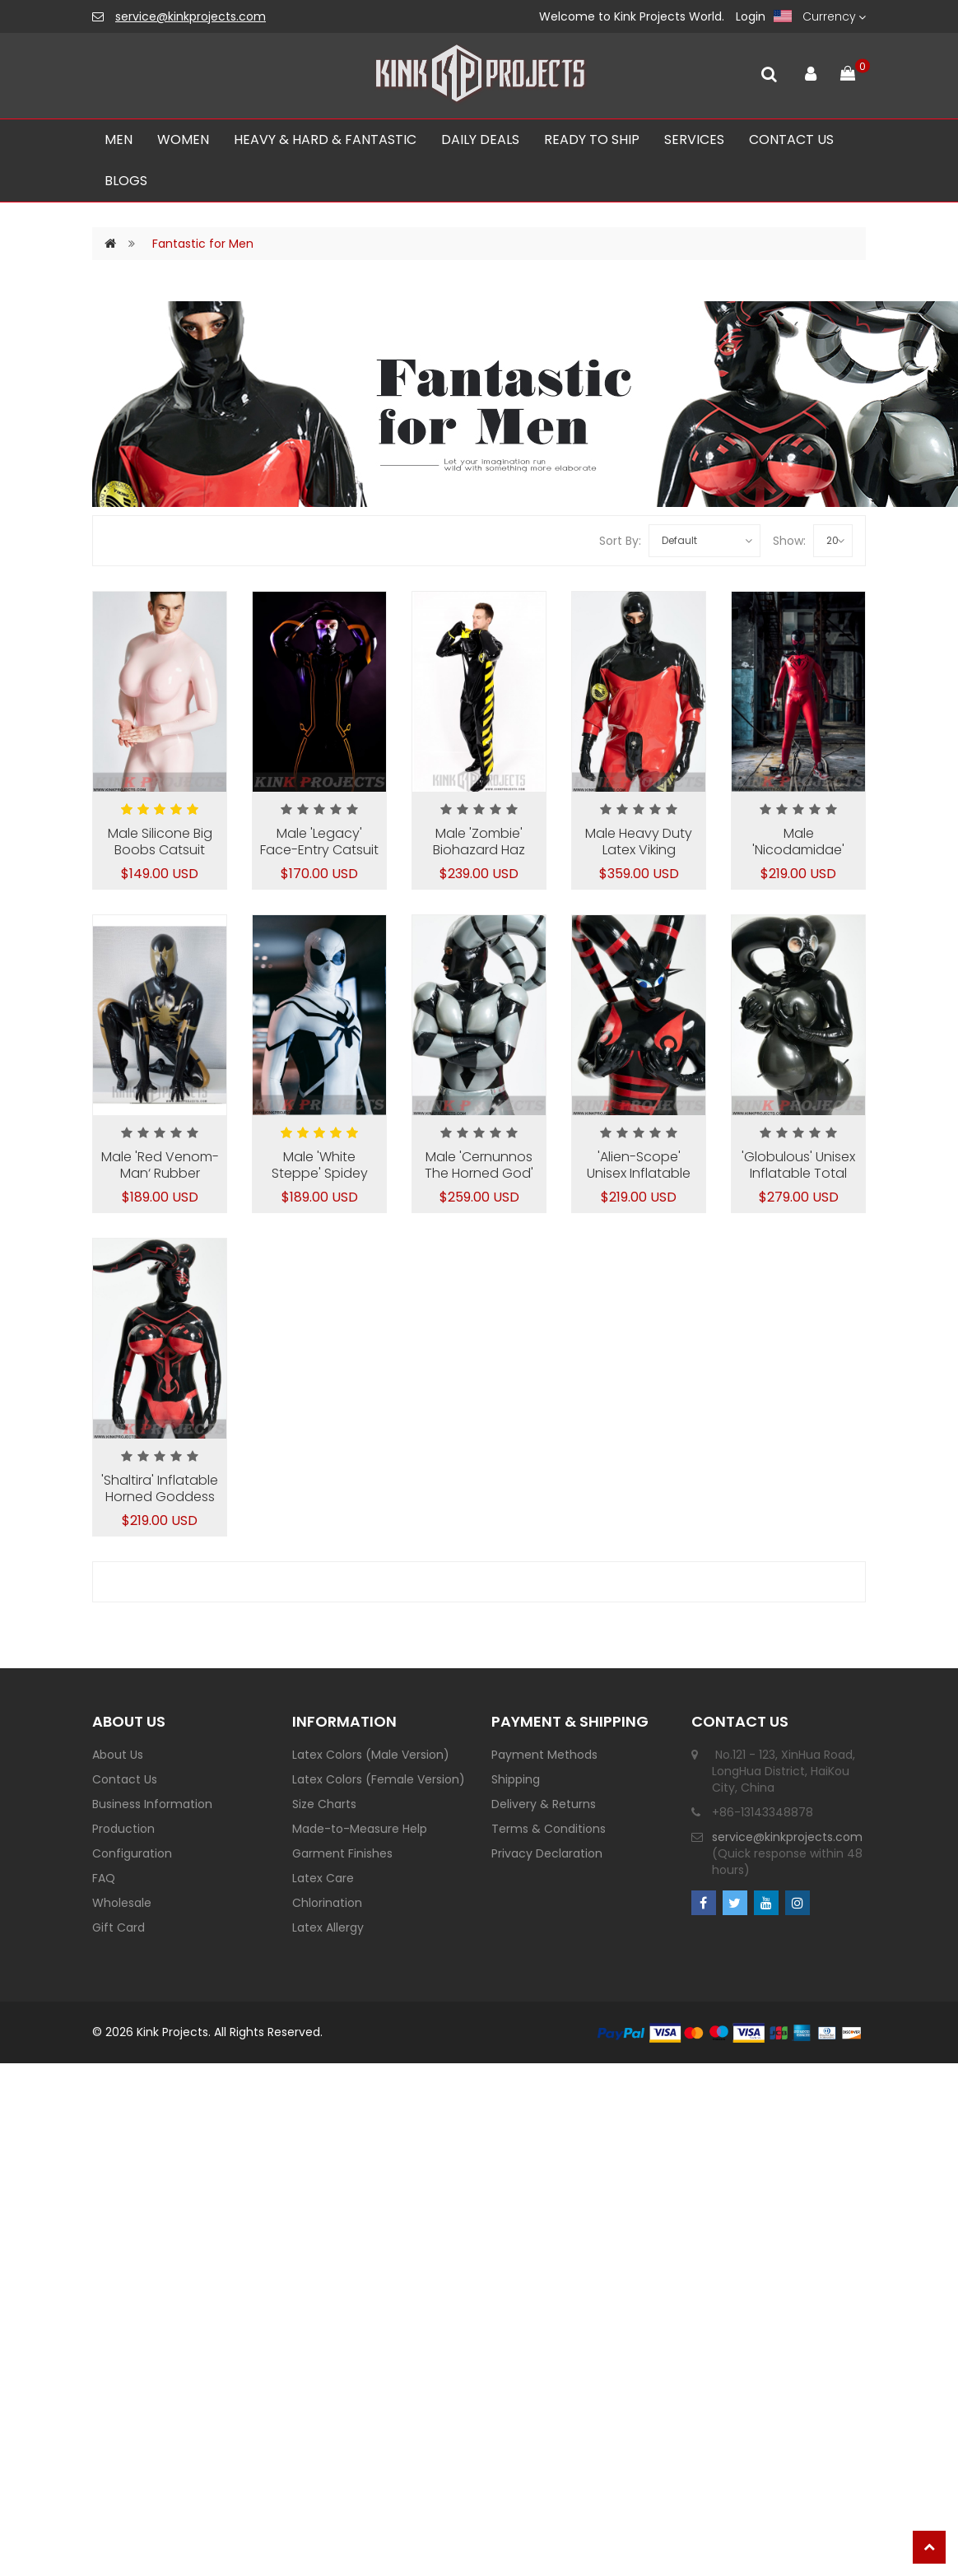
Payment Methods (544, 1754)
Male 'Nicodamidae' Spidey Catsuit (798, 850)
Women (183, 139)
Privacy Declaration (546, 1853)
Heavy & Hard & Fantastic (325, 139)
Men (119, 139)
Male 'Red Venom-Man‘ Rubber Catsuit (160, 1173)
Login (750, 16)
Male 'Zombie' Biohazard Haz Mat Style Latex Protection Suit (479, 858)
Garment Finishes (342, 1853)
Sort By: (620, 540)
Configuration (132, 1853)
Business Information (152, 1804)
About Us (117, 1754)
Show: (789, 540)
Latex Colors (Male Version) (370, 1754)
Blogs (126, 180)
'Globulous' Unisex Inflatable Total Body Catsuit (798, 1173)
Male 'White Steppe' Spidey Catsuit (320, 1173)
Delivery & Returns (543, 1804)
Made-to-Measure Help (359, 1828)
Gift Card (118, 1927)
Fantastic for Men (202, 243)
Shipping (515, 1779)
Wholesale (121, 1903)
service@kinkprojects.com (190, 16)
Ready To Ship (591, 139)
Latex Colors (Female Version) (378, 1779)
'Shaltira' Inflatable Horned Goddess (159, 1488)
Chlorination (327, 1903)
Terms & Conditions (548, 1828)
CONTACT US (791, 139)
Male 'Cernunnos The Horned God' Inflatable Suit (479, 1173)
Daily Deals (480, 139)
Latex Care (323, 1878)
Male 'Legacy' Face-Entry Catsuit (319, 841)
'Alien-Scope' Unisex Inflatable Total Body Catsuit (638, 1173)
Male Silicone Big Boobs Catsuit (160, 841)
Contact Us (124, 1779)
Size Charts (324, 1804)
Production (123, 1828)
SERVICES (694, 139)
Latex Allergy (328, 1927)
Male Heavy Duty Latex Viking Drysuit (638, 850)
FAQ (103, 1878)
